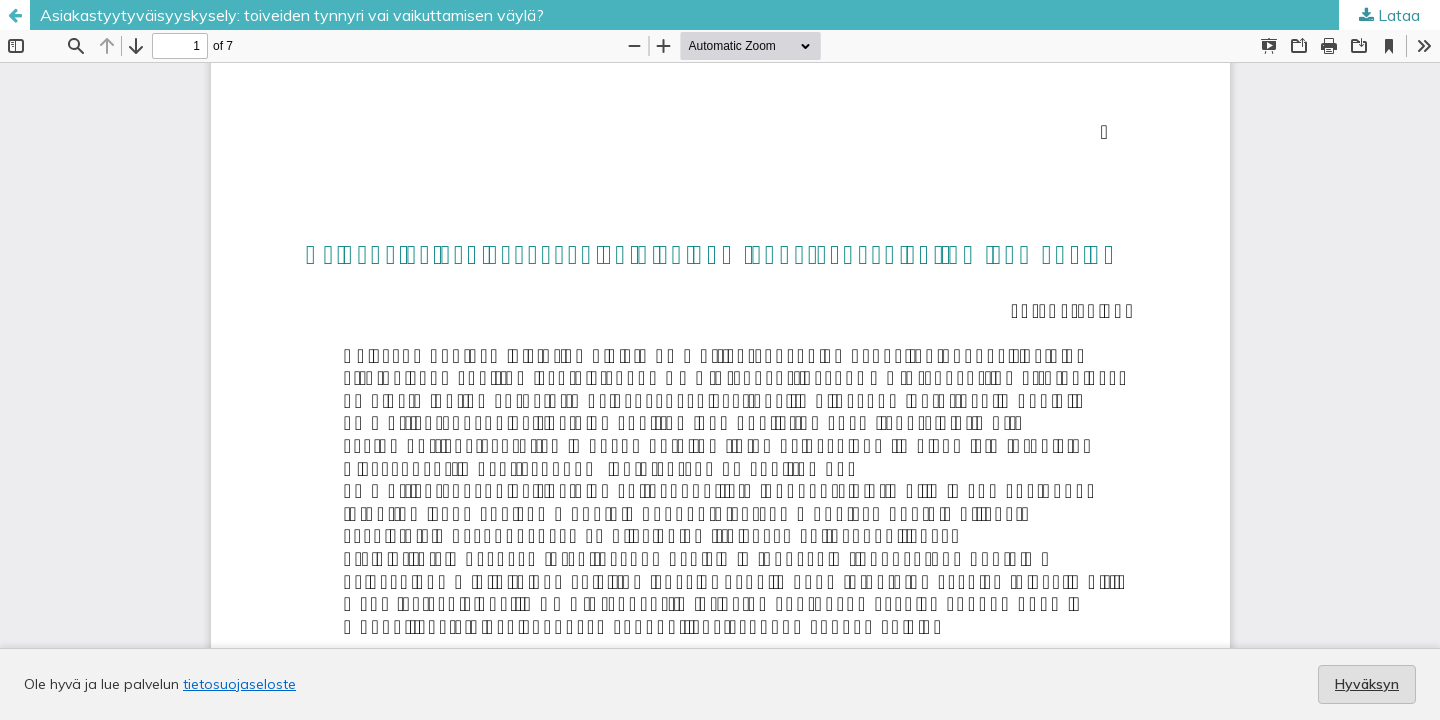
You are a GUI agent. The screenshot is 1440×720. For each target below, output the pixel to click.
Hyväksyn (1367, 684)
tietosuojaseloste (239, 684)
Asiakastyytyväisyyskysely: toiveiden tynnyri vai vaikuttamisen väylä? (292, 15)
